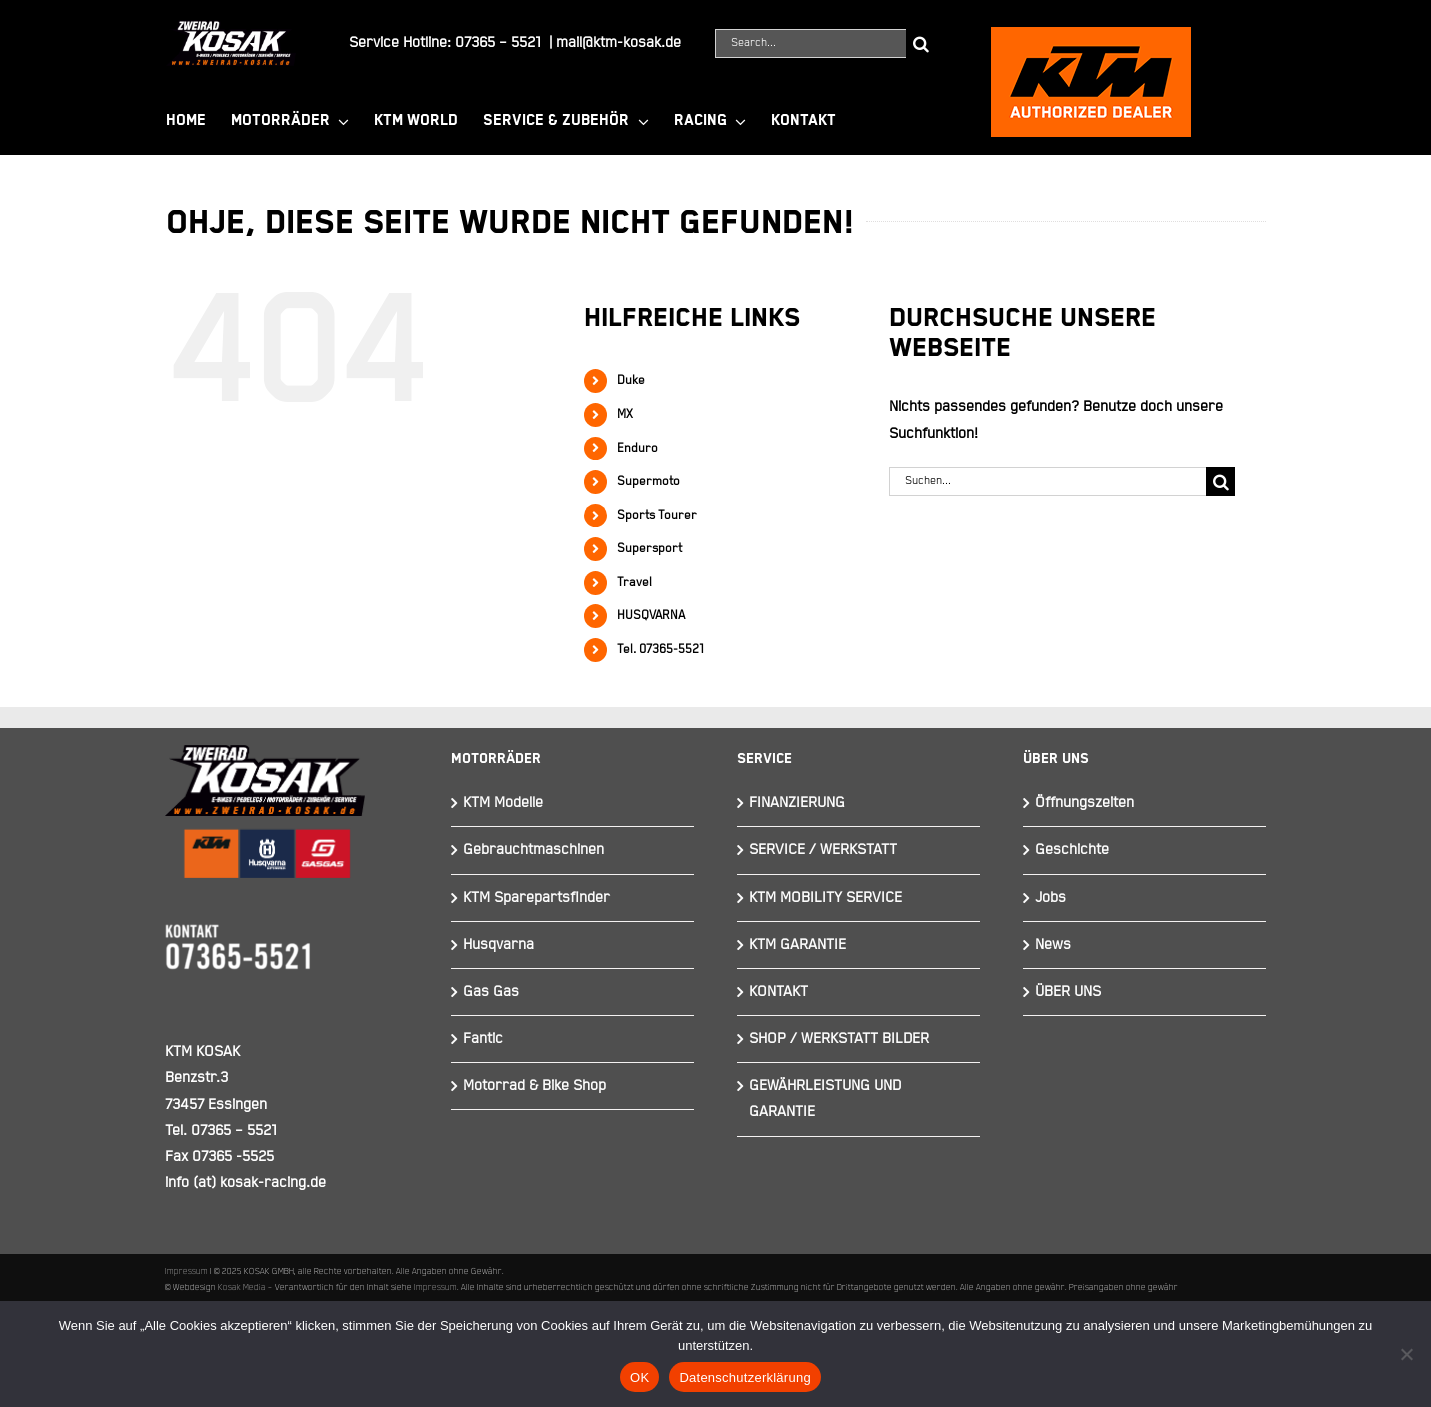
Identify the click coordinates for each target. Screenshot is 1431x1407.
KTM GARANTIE (797, 944)
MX (625, 414)
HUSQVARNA (651, 615)
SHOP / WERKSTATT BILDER (839, 1038)
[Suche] (920, 43)
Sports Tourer (657, 515)
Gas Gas (491, 991)
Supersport (649, 548)
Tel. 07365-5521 (660, 649)
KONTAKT (778, 991)
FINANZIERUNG (797, 802)
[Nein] (1406, 1354)
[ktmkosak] (1091, 35)
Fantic (483, 1038)
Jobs (1050, 897)
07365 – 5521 (498, 42)
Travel (634, 582)
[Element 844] (231, 28)
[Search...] (810, 43)
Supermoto (648, 481)
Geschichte (1072, 849)
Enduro (637, 448)
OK (639, 1377)
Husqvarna (498, 944)
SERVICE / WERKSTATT (823, 849)
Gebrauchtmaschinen (533, 849)
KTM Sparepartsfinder (536, 897)
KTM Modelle (503, 802)
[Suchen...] (1048, 481)
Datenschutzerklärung (744, 1377)
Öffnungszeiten (1084, 802)
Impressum (186, 1271)
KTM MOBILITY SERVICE (825, 897)
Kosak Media (242, 1287)
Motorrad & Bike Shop (534, 1085)
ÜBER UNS (1068, 991)
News (1053, 944)
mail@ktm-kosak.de (618, 42)
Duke (631, 380)
